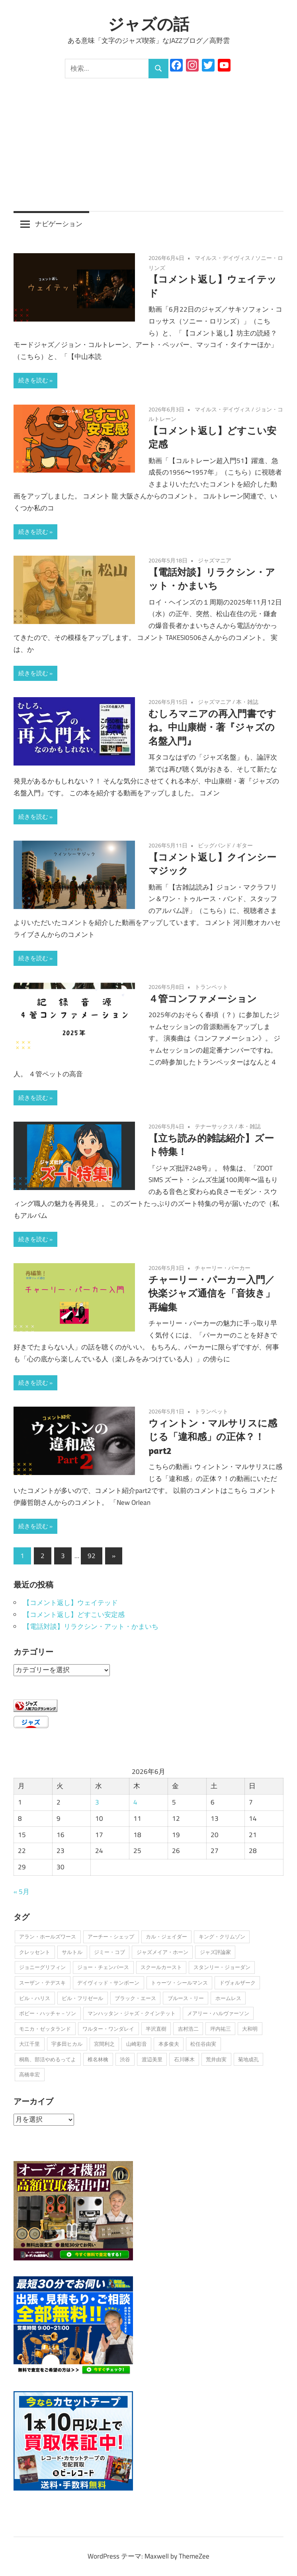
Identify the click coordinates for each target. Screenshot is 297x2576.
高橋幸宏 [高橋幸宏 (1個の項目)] (29, 2074)
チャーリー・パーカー (222, 1268)
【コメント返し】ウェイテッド (70, 1602)
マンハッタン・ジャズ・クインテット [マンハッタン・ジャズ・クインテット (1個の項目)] (132, 2013)
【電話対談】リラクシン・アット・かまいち (90, 1626)
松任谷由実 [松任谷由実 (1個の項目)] (203, 2044)
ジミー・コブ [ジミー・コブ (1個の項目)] (109, 1952)
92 (92, 1556)
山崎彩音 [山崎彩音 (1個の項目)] (136, 2044)
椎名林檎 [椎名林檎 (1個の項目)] (98, 2059)
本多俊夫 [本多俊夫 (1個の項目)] (168, 2044)
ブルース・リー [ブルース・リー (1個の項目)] (186, 1998)
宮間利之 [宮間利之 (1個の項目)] (104, 2044)
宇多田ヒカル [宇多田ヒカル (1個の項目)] (66, 2044)
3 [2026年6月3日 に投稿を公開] (97, 1802)
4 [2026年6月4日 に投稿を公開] (135, 1802)
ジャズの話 (148, 24)
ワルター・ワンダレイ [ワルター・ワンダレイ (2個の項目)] (108, 2029)
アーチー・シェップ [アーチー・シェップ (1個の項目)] (111, 1936)
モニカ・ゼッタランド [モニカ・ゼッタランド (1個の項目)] (45, 2029)
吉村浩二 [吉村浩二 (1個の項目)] (188, 2029)
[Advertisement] (148, 138)
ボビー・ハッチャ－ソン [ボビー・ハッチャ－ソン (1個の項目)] (47, 2013)
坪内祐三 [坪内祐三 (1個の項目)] (220, 2029)
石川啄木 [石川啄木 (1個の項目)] (184, 2059)
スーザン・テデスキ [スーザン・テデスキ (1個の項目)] (42, 1983)
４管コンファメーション (202, 998)
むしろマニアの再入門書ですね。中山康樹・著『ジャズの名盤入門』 (212, 727)
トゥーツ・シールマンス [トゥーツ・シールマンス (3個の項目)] (179, 1983)
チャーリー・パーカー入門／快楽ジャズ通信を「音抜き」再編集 (211, 1293)
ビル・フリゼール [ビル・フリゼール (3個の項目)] (82, 1998)
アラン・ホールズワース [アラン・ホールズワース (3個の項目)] (47, 1936)
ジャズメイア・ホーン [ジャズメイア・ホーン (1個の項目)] (162, 1952)
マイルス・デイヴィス (222, 258)
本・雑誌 (247, 702)
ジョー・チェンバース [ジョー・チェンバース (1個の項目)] (103, 1967)
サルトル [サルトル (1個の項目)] (72, 1952)
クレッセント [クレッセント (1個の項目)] (34, 1952)
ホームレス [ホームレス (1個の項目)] (228, 1998)
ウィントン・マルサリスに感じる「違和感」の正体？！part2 (212, 1437)
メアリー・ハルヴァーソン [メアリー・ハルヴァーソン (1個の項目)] (218, 2013)
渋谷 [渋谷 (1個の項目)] (125, 2059)
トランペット (211, 987)
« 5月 (21, 1891)
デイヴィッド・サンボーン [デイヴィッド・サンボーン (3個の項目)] (108, 1983)
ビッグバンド (214, 845)
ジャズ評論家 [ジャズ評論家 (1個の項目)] (215, 1952)
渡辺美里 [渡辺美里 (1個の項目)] (152, 2059)
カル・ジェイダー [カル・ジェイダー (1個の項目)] (166, 1936)
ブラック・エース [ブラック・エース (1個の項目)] (135, 1998)
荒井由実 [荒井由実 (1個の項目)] (216, 2059)
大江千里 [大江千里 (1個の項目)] (29, 2044)
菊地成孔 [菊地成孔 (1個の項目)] (248, 2059)
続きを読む (33, 380)
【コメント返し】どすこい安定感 (74, 1614)
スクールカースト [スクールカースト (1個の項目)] (161, 1967)
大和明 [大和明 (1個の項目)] (250, 2029)
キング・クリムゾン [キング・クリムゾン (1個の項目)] (222, 1936)
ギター (244, 845)
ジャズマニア (214, 560)
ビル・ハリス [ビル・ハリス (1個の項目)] (34, 1998)
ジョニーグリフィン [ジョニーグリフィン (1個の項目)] (42, 1967)
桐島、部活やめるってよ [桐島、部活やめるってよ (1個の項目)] (47, 2059)
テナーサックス (214, 1126)
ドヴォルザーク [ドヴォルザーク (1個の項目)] (237, 1983)
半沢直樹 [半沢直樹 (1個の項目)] (156, 2029)
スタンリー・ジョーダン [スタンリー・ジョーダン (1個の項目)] (221, 1967)
